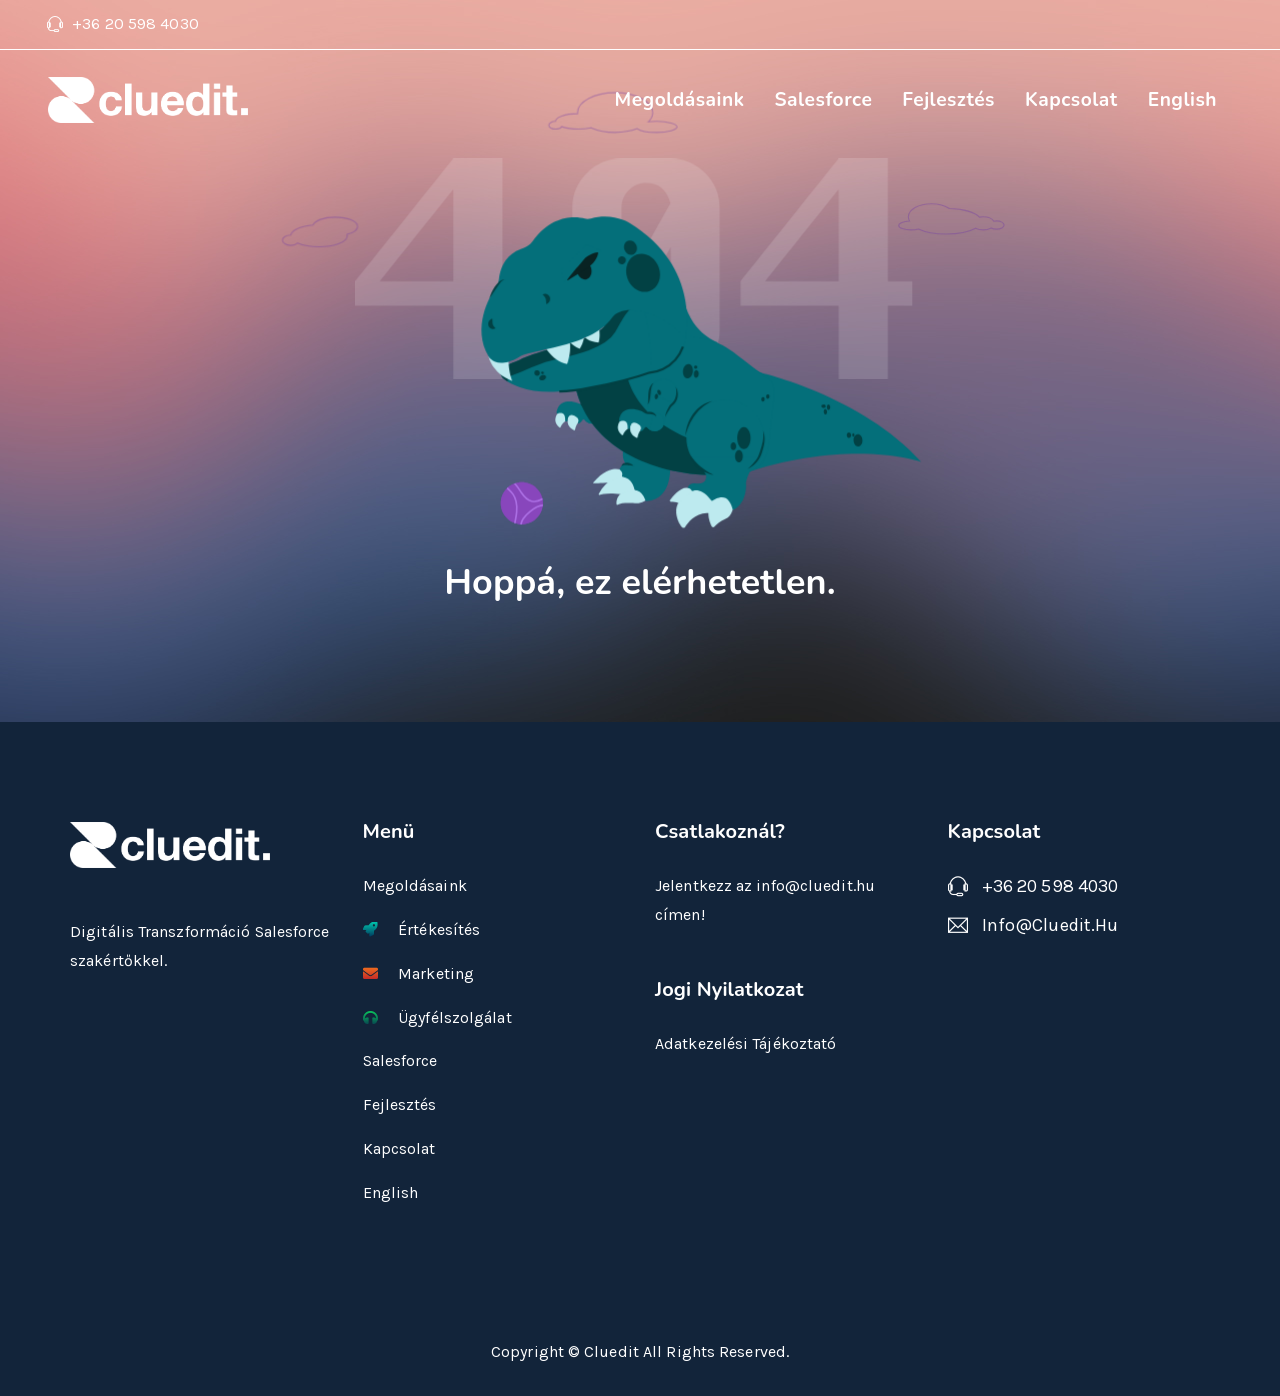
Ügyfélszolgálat (437, 1017)
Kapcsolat (1071, 100)
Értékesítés (422, 929)
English (1182, 100)
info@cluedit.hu (1050, 925)
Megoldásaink (679, 100)
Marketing (419, 973)
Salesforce (823, 100)
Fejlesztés (948, 100)
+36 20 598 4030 (135, 23)
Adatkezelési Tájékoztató (745, 1043)
